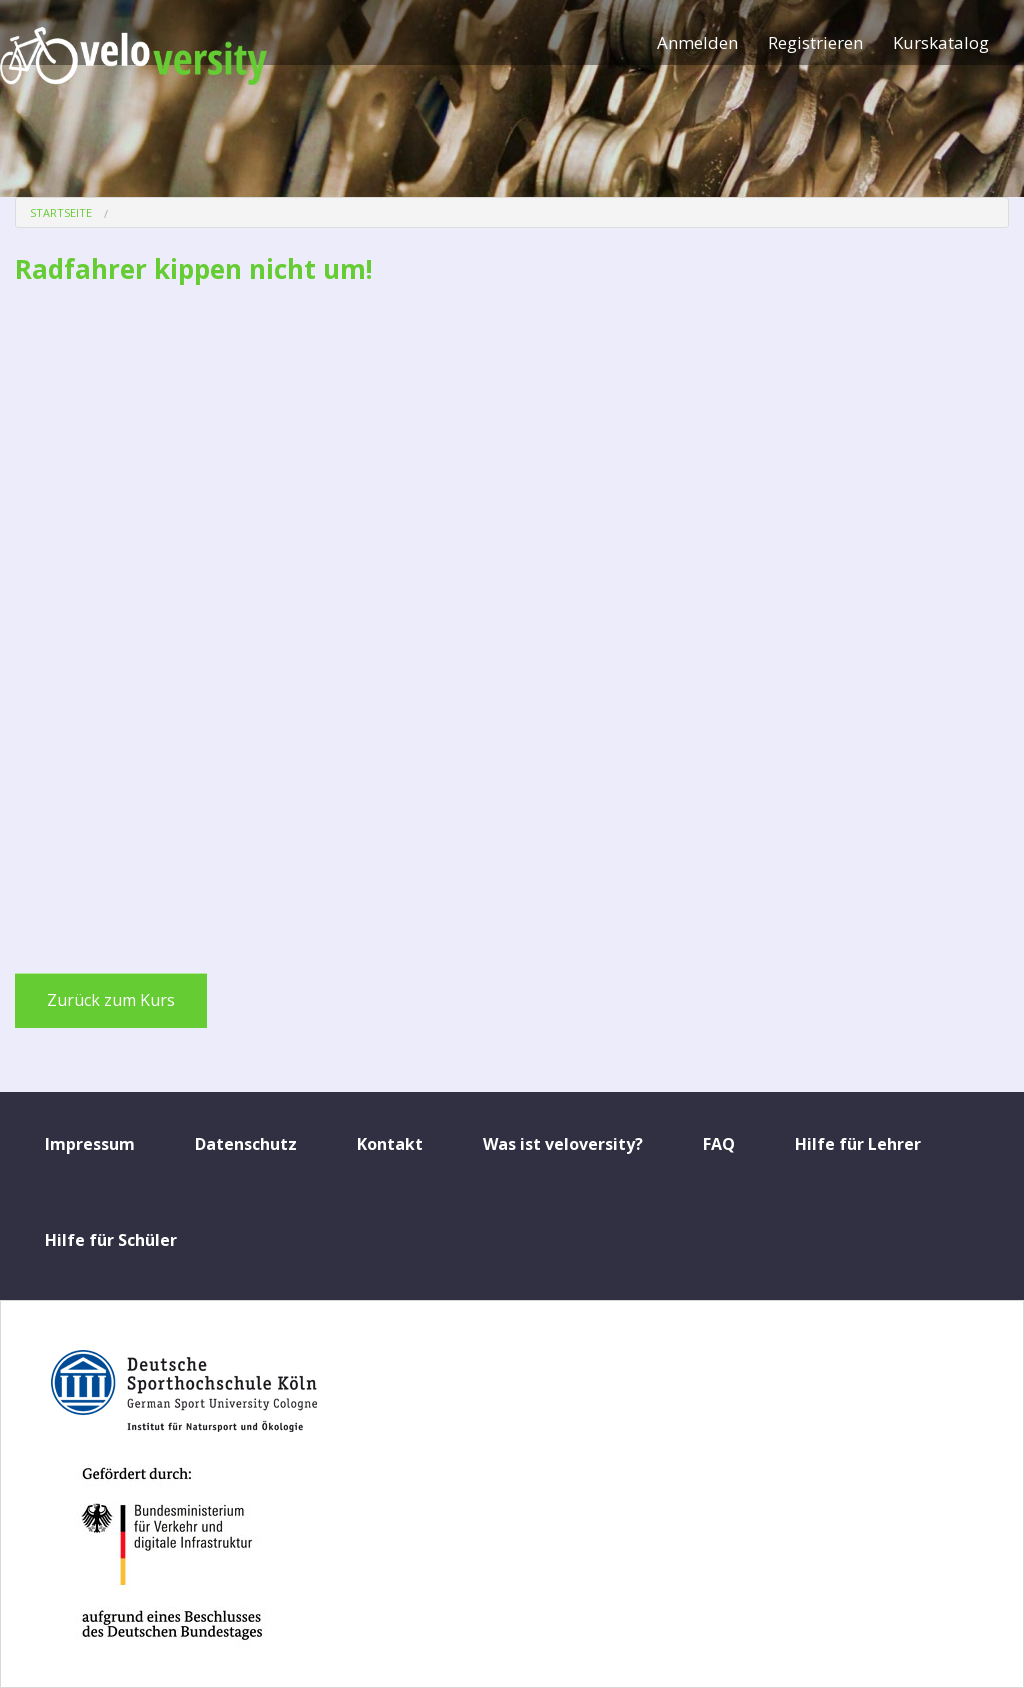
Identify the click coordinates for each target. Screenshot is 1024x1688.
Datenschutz (246, 1144)
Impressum (90, 1144)
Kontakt (390, 1144)
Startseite (61, 212)
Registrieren (815, 42)
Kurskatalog (941, 42)
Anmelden (697, 42)
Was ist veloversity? (563, 1144)
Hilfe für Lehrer (858, 1144)
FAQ (719, 1144)
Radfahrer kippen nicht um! (194, 269)
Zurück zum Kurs (111, 1000)
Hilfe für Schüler (111, 1240)
